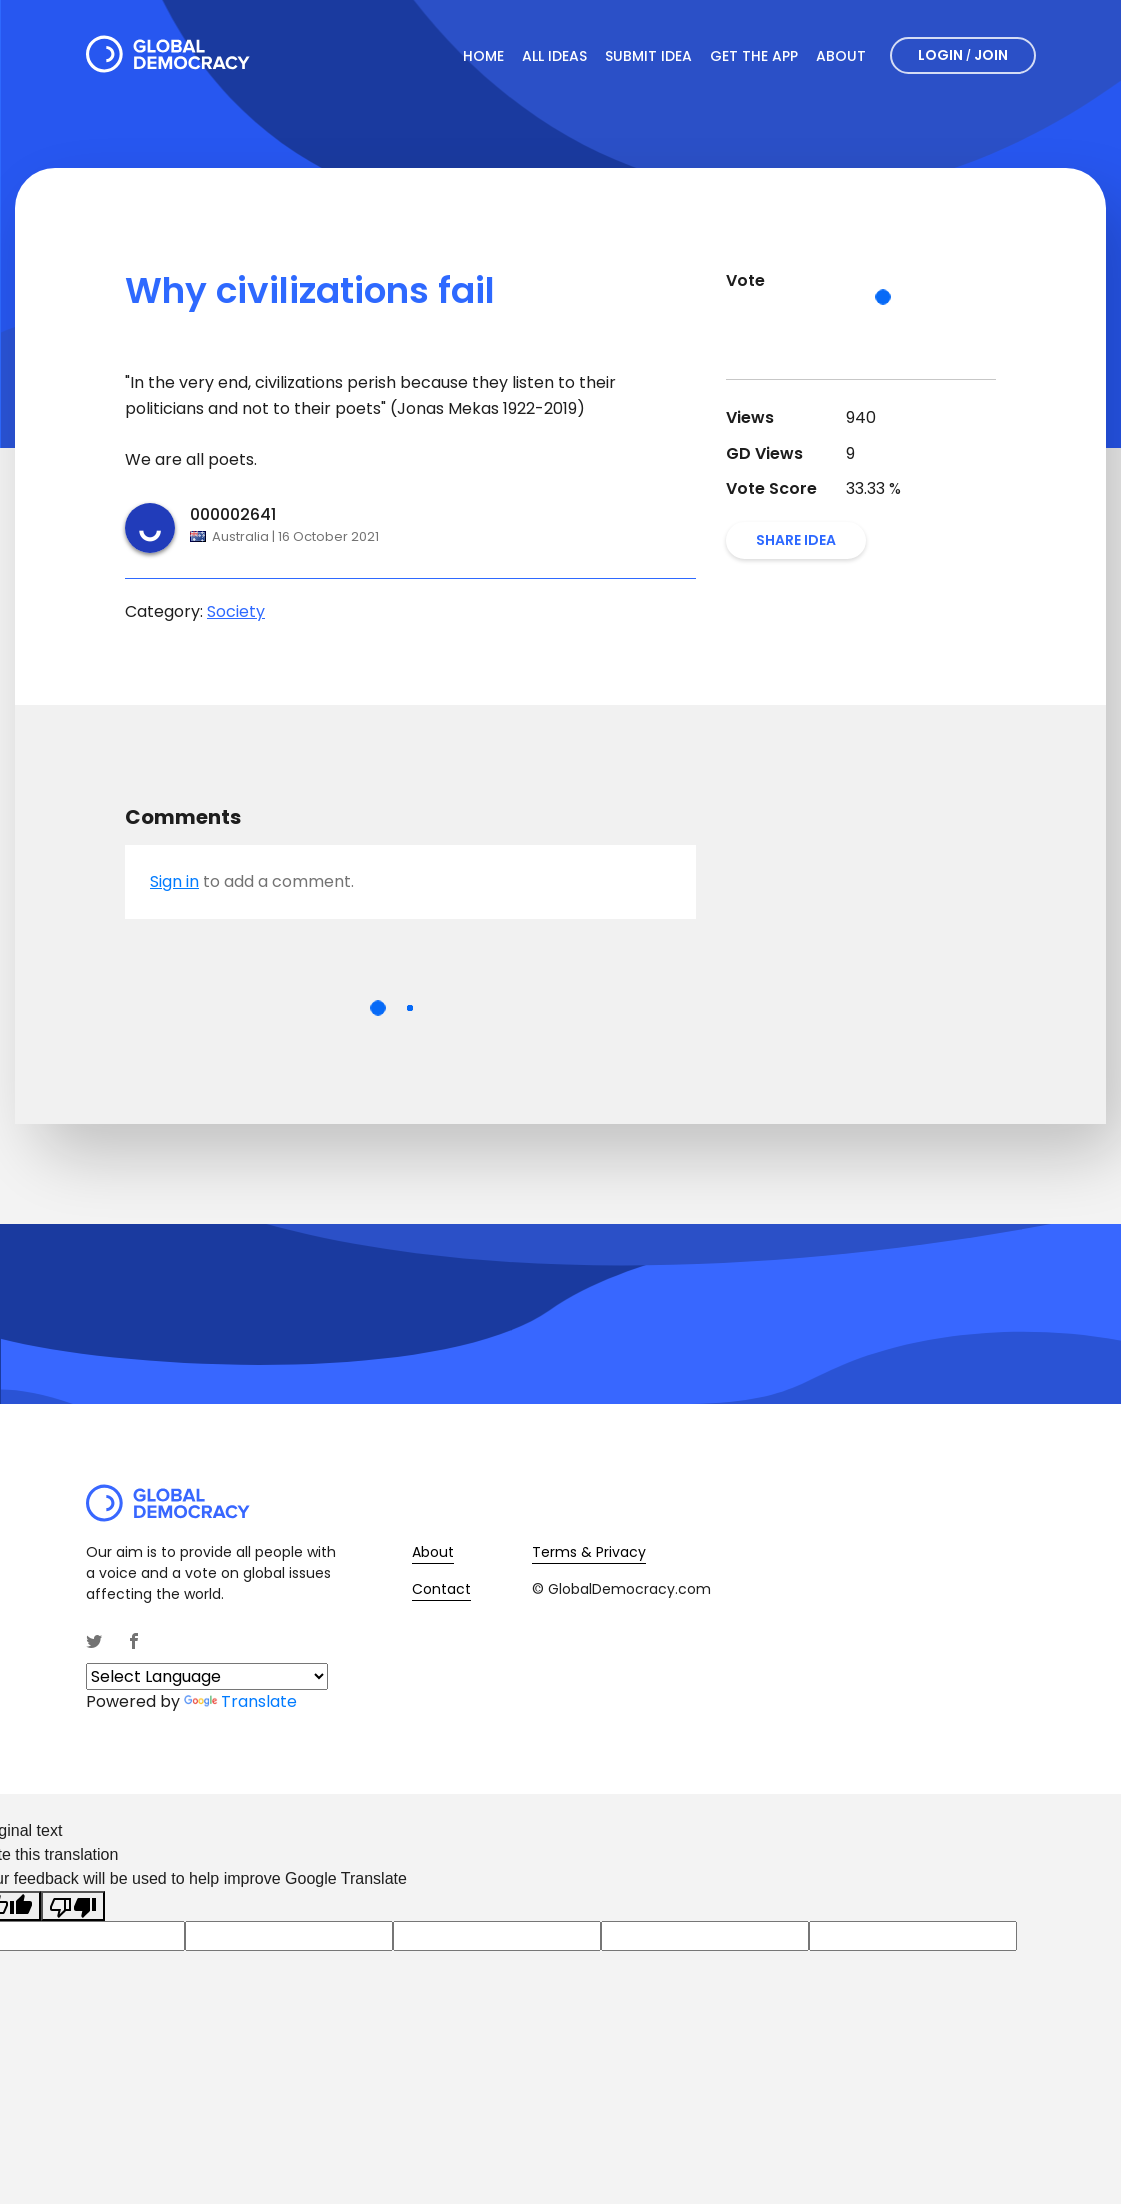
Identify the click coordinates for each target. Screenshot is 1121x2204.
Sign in (174, 881)
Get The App (754, 56)
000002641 (233, 514)
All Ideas (554, 56)
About (841, 56)
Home (483, 56)
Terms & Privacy (589, 1552)
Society (236, 611)
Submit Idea (648, 56)
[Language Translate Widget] (207, 1676)
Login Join (963, 55)
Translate (240, 1701)
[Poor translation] (73, 1906)
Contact (441, 1589)
